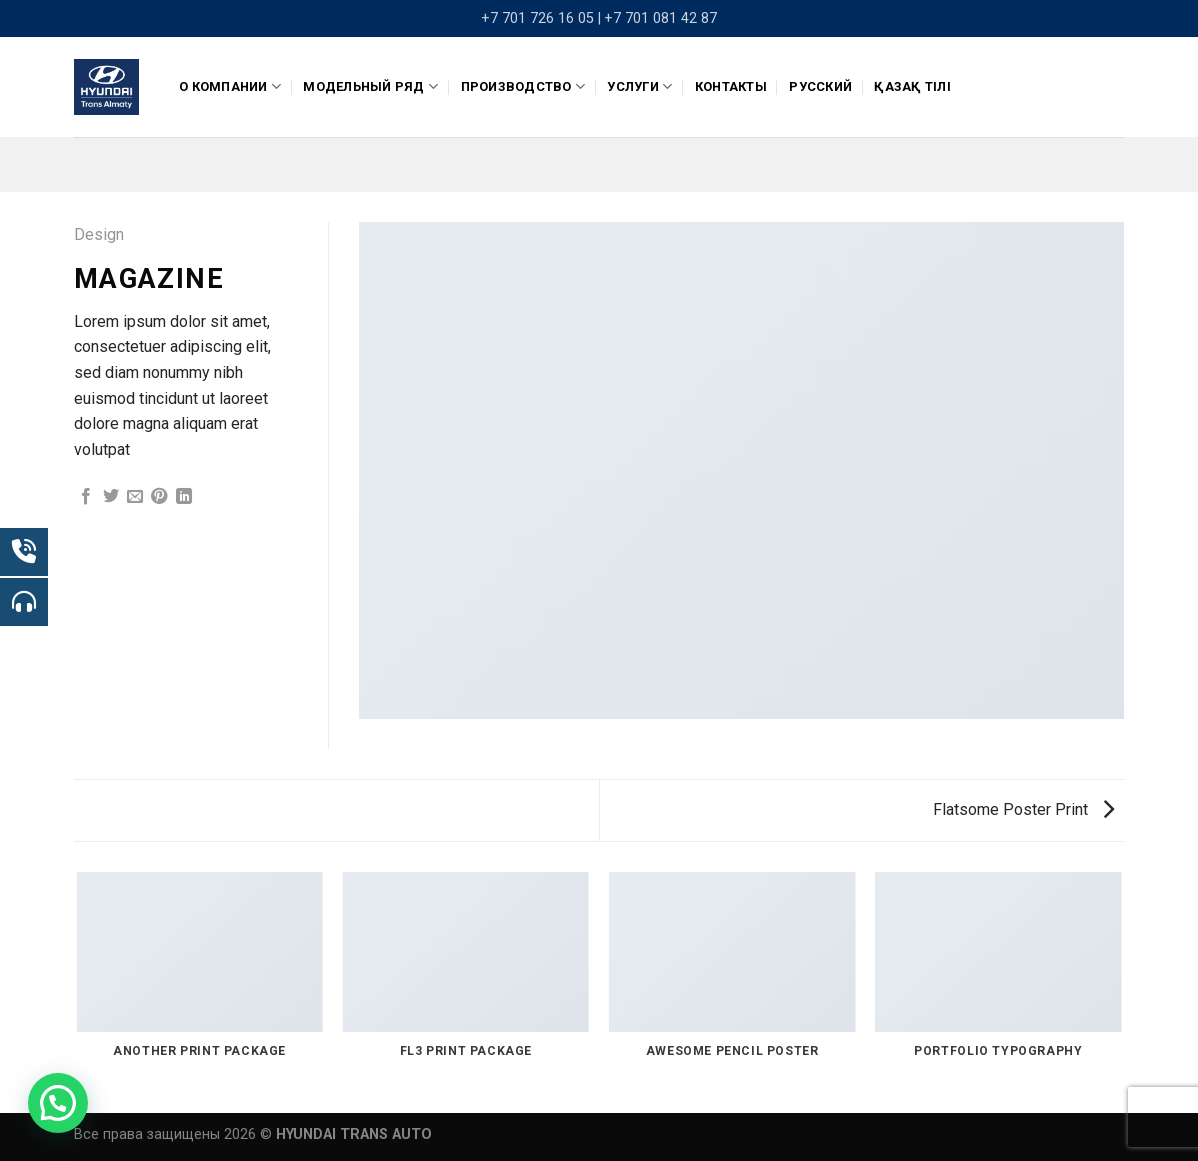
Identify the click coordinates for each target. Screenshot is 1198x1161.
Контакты (731, 86)
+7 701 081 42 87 (660, 18)
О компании (230, 86)
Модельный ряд (370, 86)
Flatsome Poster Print (1023, 809)
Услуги (639, 86)
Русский (820, 86)
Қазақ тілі (912, 86)
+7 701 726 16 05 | (541, 18)
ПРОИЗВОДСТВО (523, 86)
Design (99, 234)
